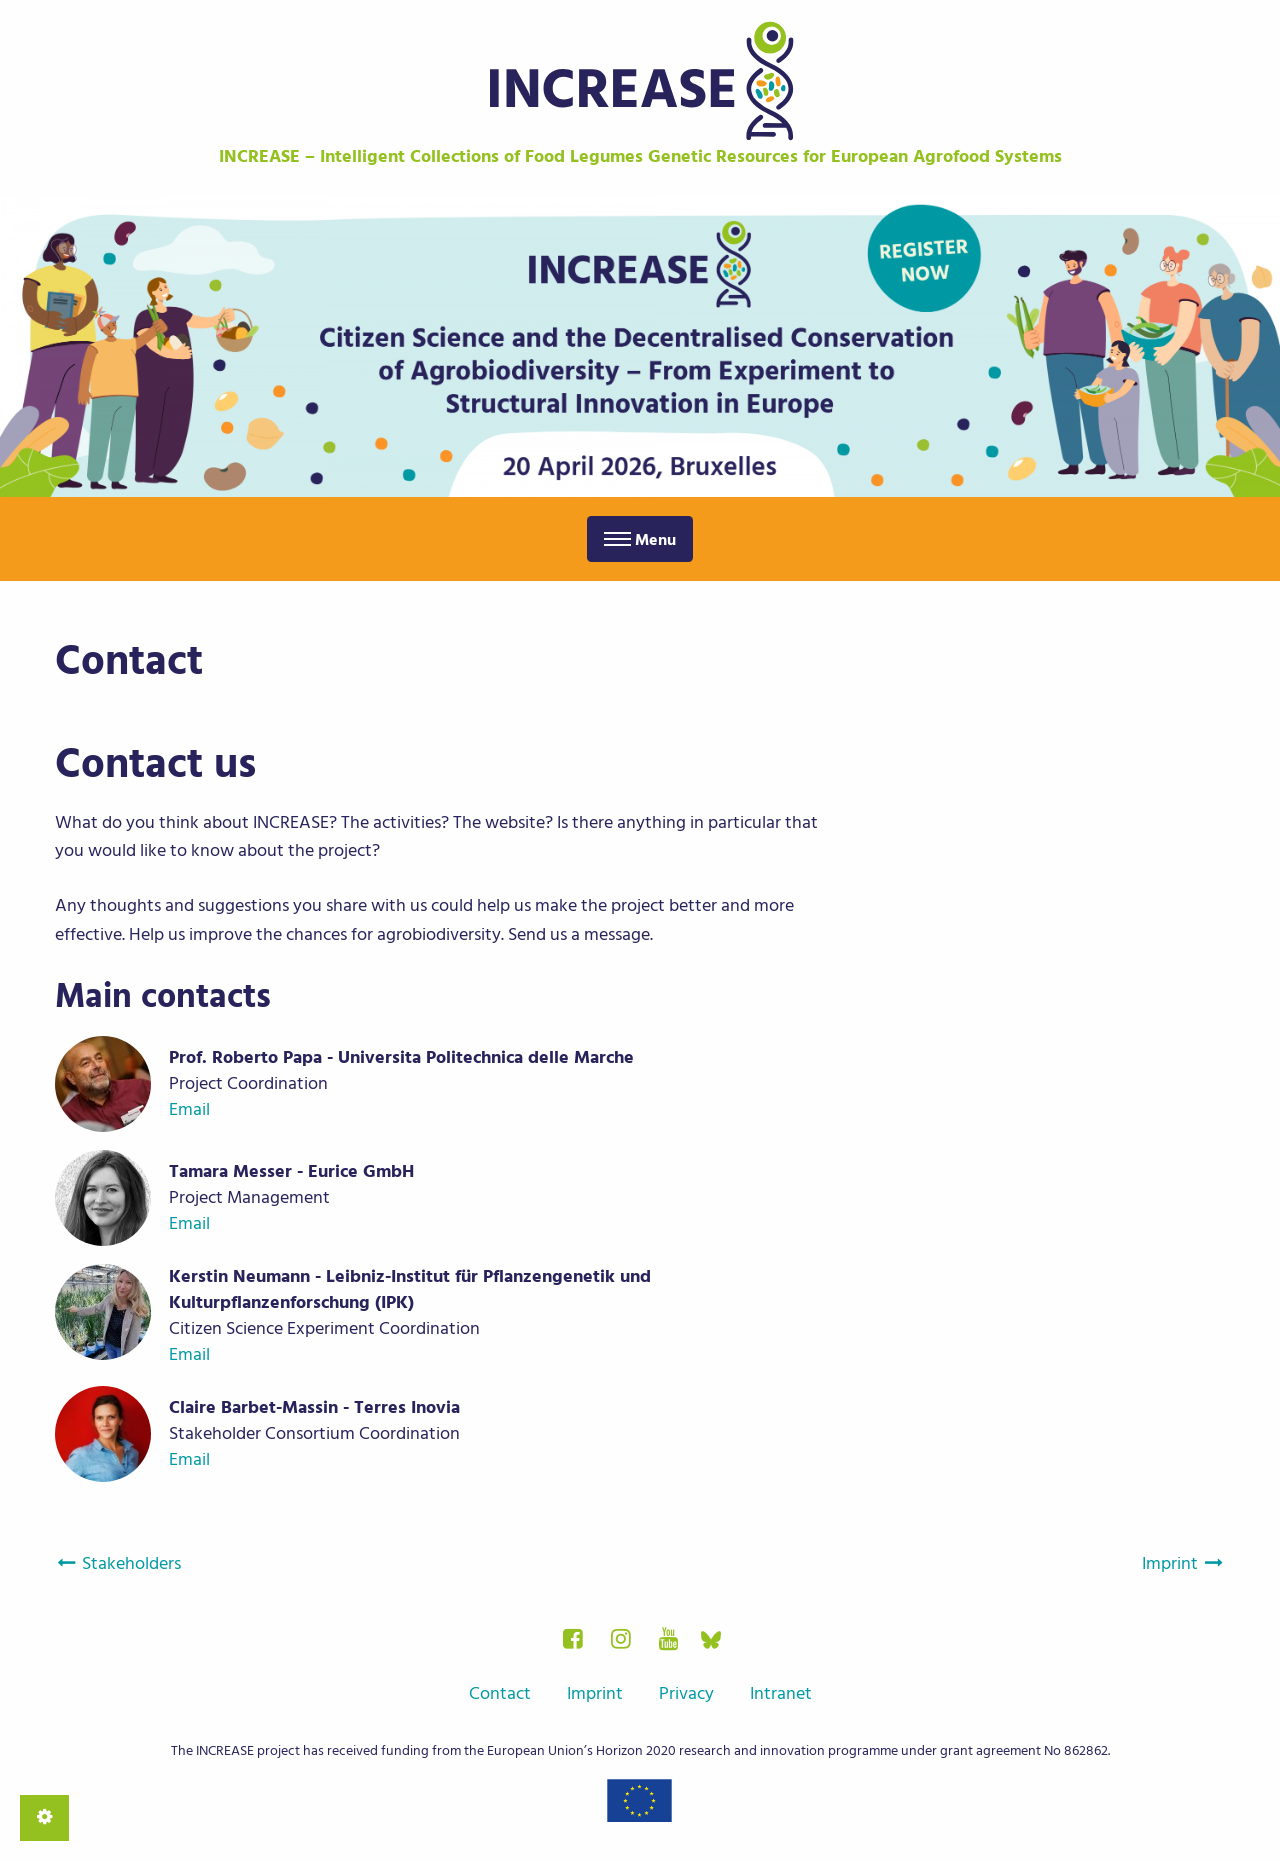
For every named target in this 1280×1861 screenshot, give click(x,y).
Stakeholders (118, 1563)
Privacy (686, 1693)
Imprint (1183, 1563)
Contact (500, 1693)
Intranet (781, 1693)
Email (189, 1109)
